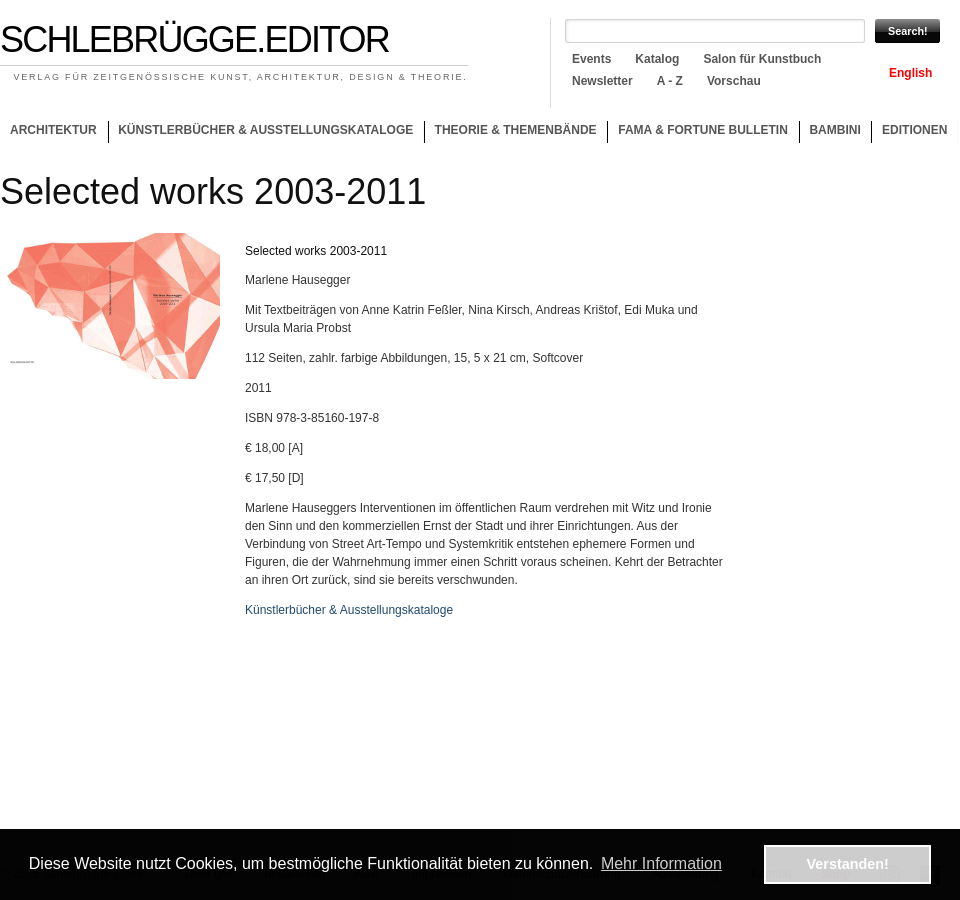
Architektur (53, 130)
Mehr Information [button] (661, 863)
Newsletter (602, 81)
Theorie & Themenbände (510, 133)
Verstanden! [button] (848, 864)
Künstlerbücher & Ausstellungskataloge (265, 130)
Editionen (914, 130)
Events (591, 59)
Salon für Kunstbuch (762, 59)
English (910, 73)
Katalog (657, 59)
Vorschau (734, 81)
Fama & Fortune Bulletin (703, 130)
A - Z (670, 81)
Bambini (834, 130)
